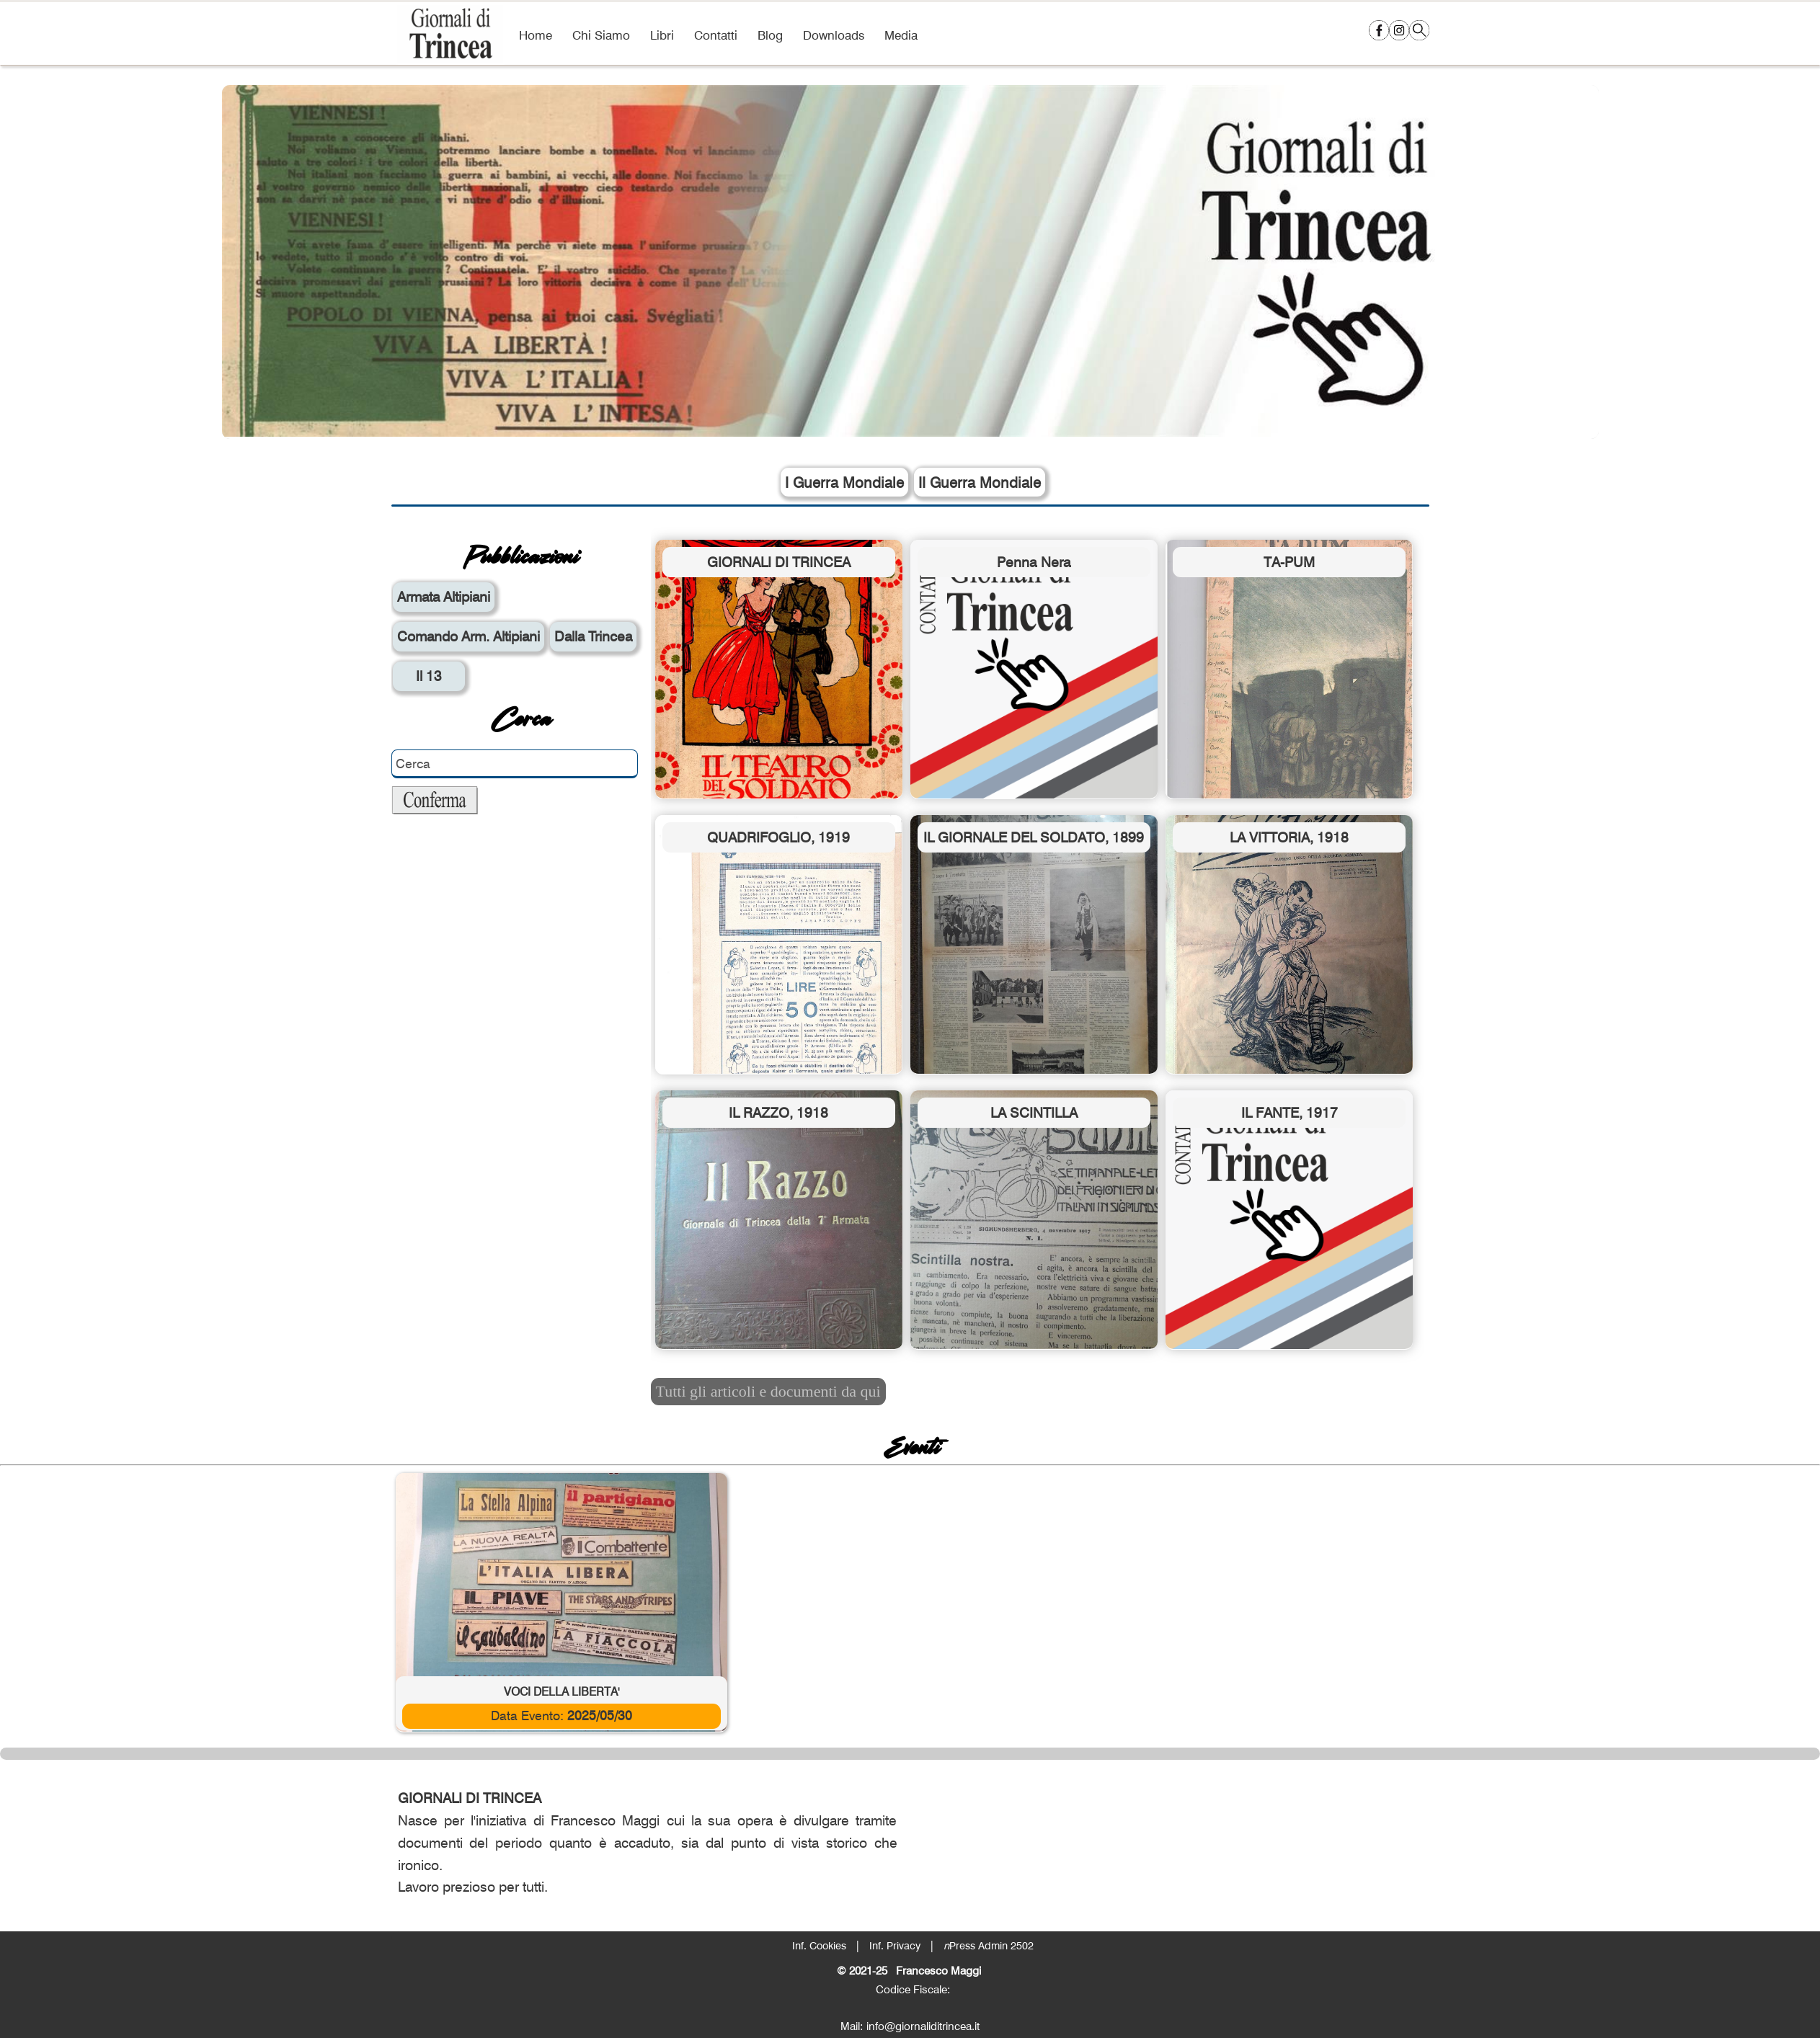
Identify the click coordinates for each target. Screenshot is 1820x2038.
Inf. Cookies (819, 1945)
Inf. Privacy (894, 1945)
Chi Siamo (601, 35)
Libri (662, 35)
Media (901, 35)
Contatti (715, 35)
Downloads (833, 35)
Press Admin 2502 (989, 1945)
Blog (770, 35)
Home (535, 35)
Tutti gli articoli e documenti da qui (768, 1391)
